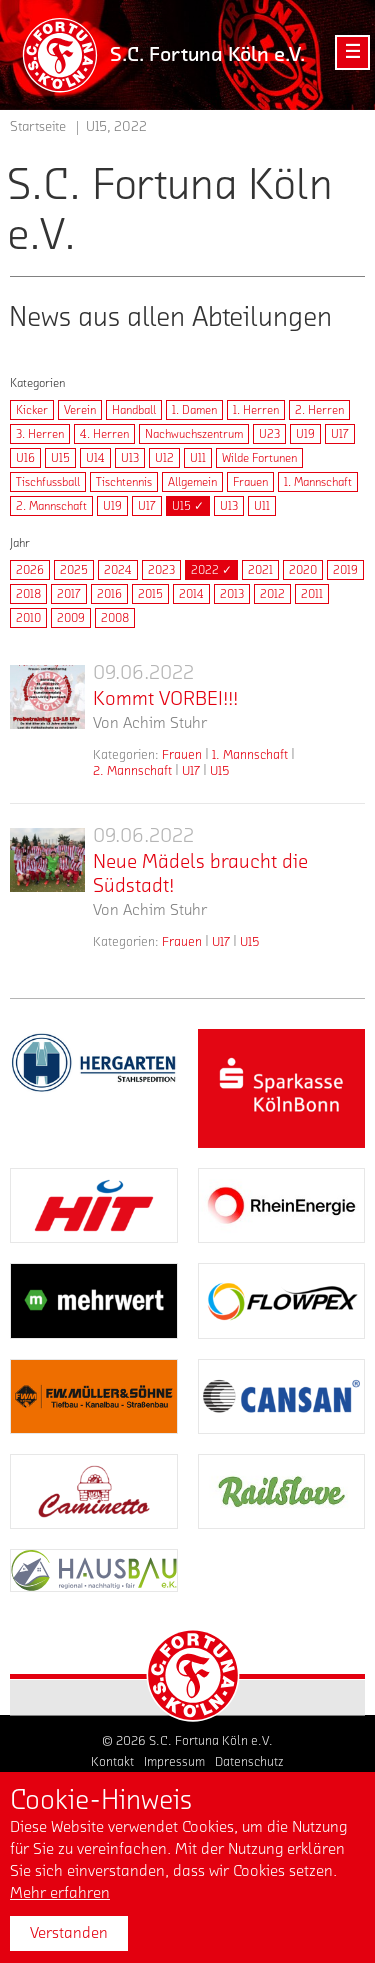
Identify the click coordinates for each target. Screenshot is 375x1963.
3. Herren (40, 434)
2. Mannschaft (51, 506)
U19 (305, 434)
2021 (260, 570)
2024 (118, 570)
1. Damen (194, 410)
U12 (164, 458)
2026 (30, 570)
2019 (345, 570)
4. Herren (104, 434)
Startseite (38, 127)
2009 (71, 618)
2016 (109, 594)
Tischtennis (124, 482)
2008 (115, 618)
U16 (25, 458)
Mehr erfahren (60, 1893)
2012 (272, 594)
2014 (191, 594)
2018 (28, 594)
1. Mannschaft (318, 482)
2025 (74, 570)
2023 (161, 570)
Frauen (250, 482)
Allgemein (192, 482)
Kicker (32, 410)
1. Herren (256, 410)
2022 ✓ (211, 570)
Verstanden (69, 1933)
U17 (340, 434)
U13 (130, 458)
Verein (80, 410)
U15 (60, 458)
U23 (269, 434)
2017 (69, 594)
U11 (198, 458)
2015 (150, 594)
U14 (95, 458)
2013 (232, 594)
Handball (134, 410)
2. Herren (319, 410)
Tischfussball (48, 482)
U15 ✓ (188, 506)
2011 (312, 594)
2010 (28, 618)
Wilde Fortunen (259, 458)
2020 (303, 570)
